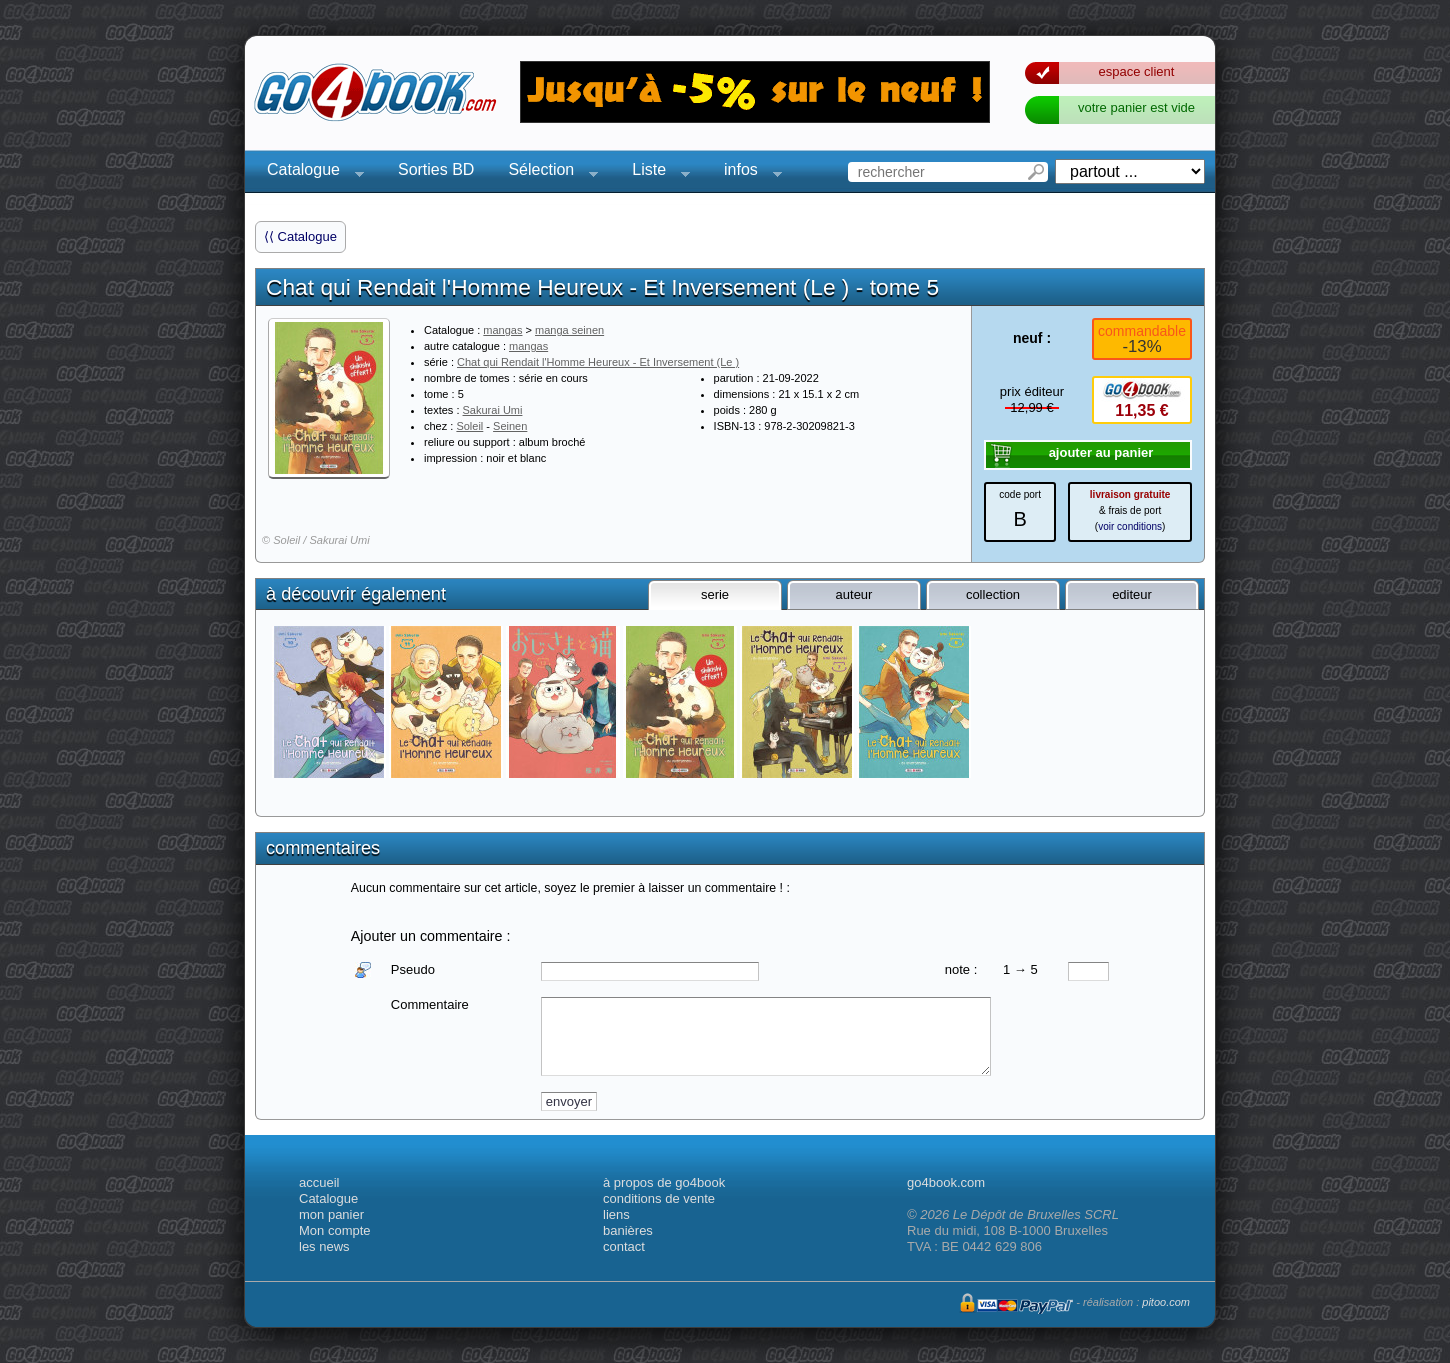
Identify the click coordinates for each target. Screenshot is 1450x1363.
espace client (1137, 71)
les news (324, 1246)
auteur (854, 594)
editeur (1132, 594)
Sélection (547, 172)
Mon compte (335, 1230)
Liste (655, 172)
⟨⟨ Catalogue (300, 236)
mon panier (331, 1214)
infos (747, 172)
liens (616, 1214)
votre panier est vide (1136, 107)
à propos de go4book (664, 1182)
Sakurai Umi (493, 410)
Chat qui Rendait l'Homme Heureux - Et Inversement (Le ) (598, 362)
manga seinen (569, 330)
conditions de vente (659, 1198)
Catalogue (309, 172)
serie (715, 594)
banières (628, 1230)
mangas (502, 330)
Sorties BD (436, 169)
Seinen (510, 426)
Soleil (469, 426)
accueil (319, 1182)
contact (624, 1246)
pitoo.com (1166, 1302)
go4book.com (946, 1182)
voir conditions (1130, 526)
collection (993, 594)
